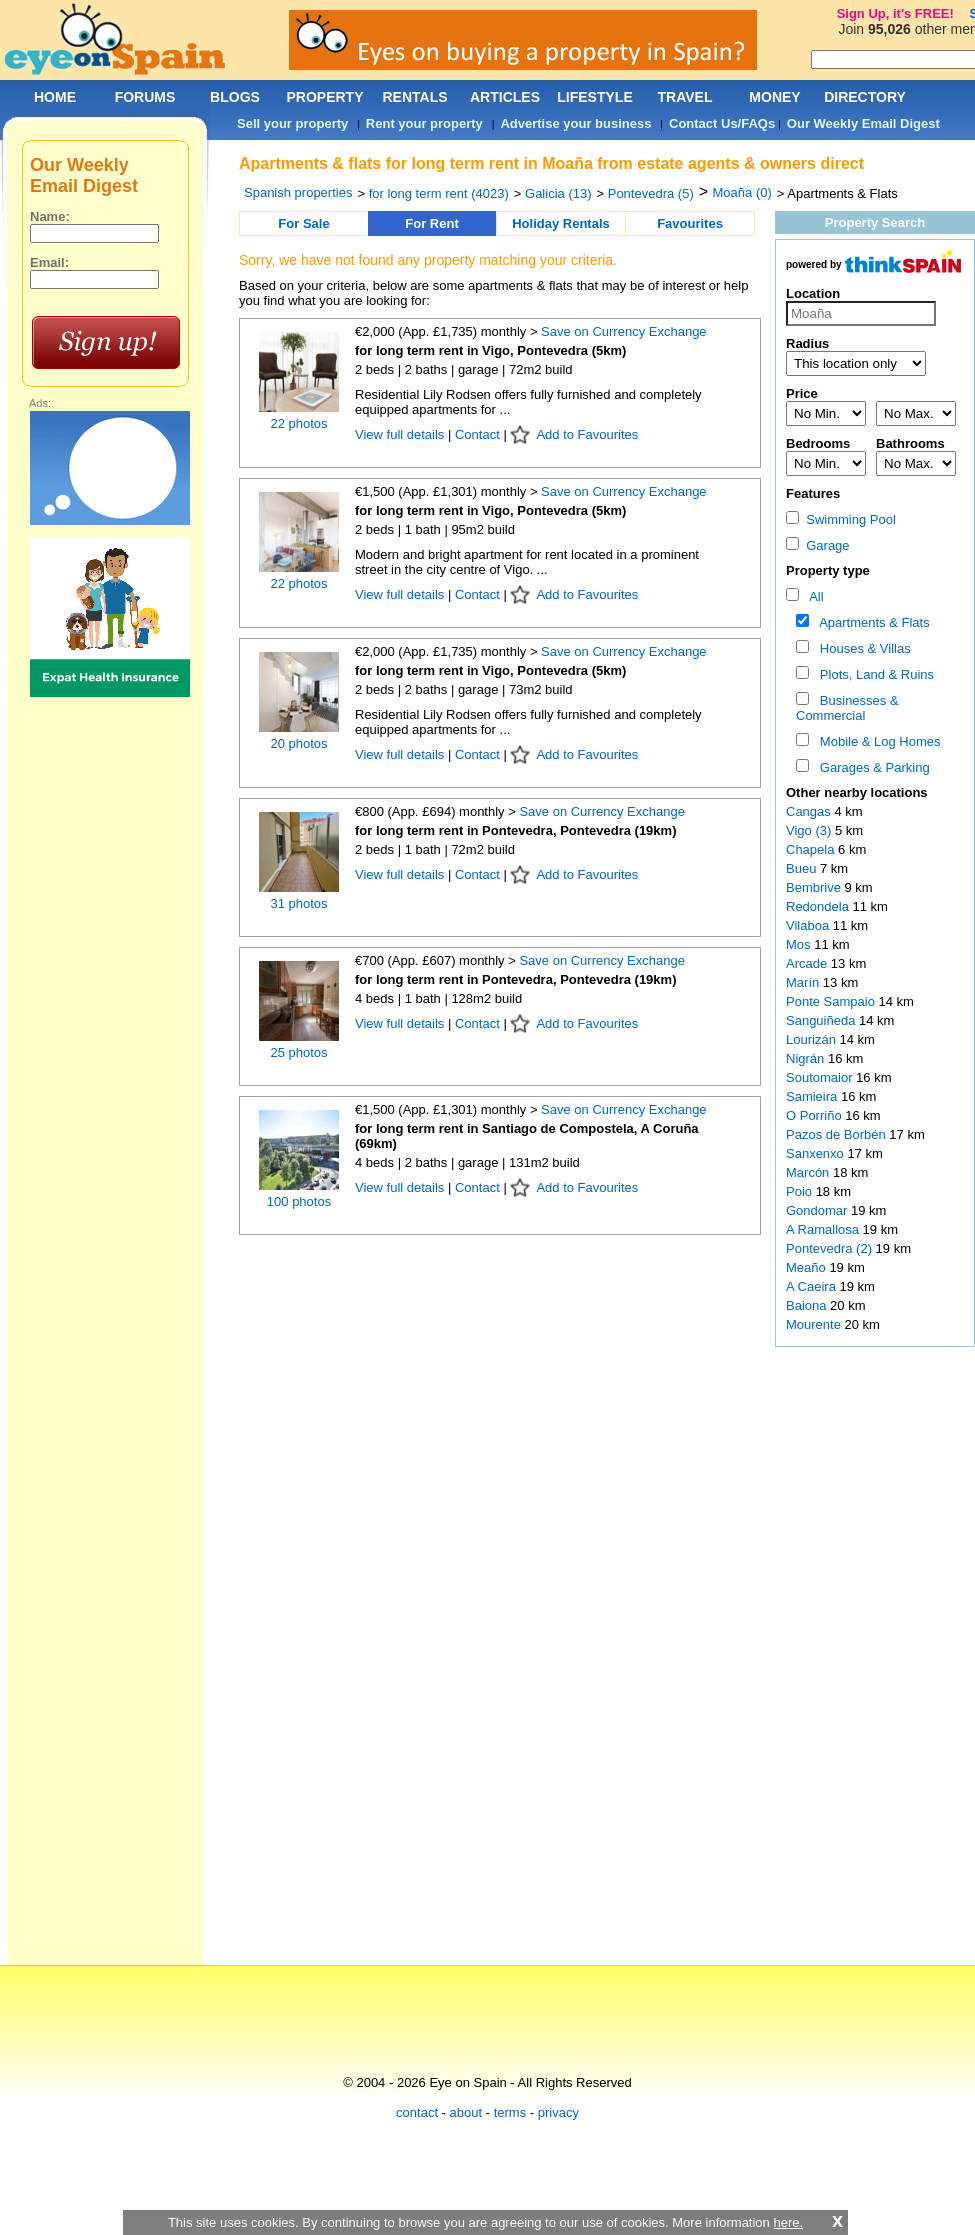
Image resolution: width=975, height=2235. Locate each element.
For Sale (303, 223)
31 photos (298, 903)
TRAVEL (685, 97)
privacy (558, 2112)
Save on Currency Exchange (623, 331)
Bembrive (815, 887)
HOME (55, 97)
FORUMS (145, 97)
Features (813, 493)
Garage (818, 545)
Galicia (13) (558, 193)
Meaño (807, 1267)
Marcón (809, 1172)
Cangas (810, 811)
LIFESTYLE (594, 97)
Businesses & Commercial (847, 708)
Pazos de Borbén (837, 1134)
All (813, 596)
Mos (800, 944)
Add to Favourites (587, 434)
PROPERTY (324, 97)
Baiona (808, 1305)
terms (510, 2112)
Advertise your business (575, 123)
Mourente (815, 1324)
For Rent (431, 223)
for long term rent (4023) (439, 193)
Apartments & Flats (871, 622)
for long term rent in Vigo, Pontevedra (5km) (490, 350)
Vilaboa (809, 925)
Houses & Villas (862, 648)
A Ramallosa (824, 1229)
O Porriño (815, 1115)
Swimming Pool (841, 519)
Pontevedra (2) (829, 1248)
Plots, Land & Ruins (873, 674)
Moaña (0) (742, 192)
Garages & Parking (871, 767)
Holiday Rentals (561, 223)
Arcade (808, 963)
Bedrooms (818, 443)
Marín (804, 982)
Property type (828, 570)
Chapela (812, 849)
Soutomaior (821, 1077)
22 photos (298, 423)
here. (788, 2222)
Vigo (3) (808, 830)
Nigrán (807, 1058)
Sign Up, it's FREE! (895, 13)
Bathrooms (910, 443)
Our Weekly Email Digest (863, 123)
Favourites (690, 223)
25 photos (298, 1052)
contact (417, 2112)
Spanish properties (298, 192)
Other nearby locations (857, 792)
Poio (801, 1191)
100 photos (299, 1201)
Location (813, 293)
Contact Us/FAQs (722, 123)
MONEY (774, 97)
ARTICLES (505, 97)
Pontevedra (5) (651, 193)
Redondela (819, 906)
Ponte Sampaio (832, 1001)
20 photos (298, 743)
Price (802, 393)
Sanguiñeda (822, 1020)
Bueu (803, 868)
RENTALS (414, 97)
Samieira (813, 1096)
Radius (807, 343)
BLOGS (235, 97)
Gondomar (818, 1210)
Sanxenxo (816, 1153)
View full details (401, 434)
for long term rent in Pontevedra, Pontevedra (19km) (515, 830)
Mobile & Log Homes (877, 741)
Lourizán (812, 1039)
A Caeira (812, 1286)
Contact (477, 434)
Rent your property (424, 123)
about (466, 2112)
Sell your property (292, 123)
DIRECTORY (865, 97)
